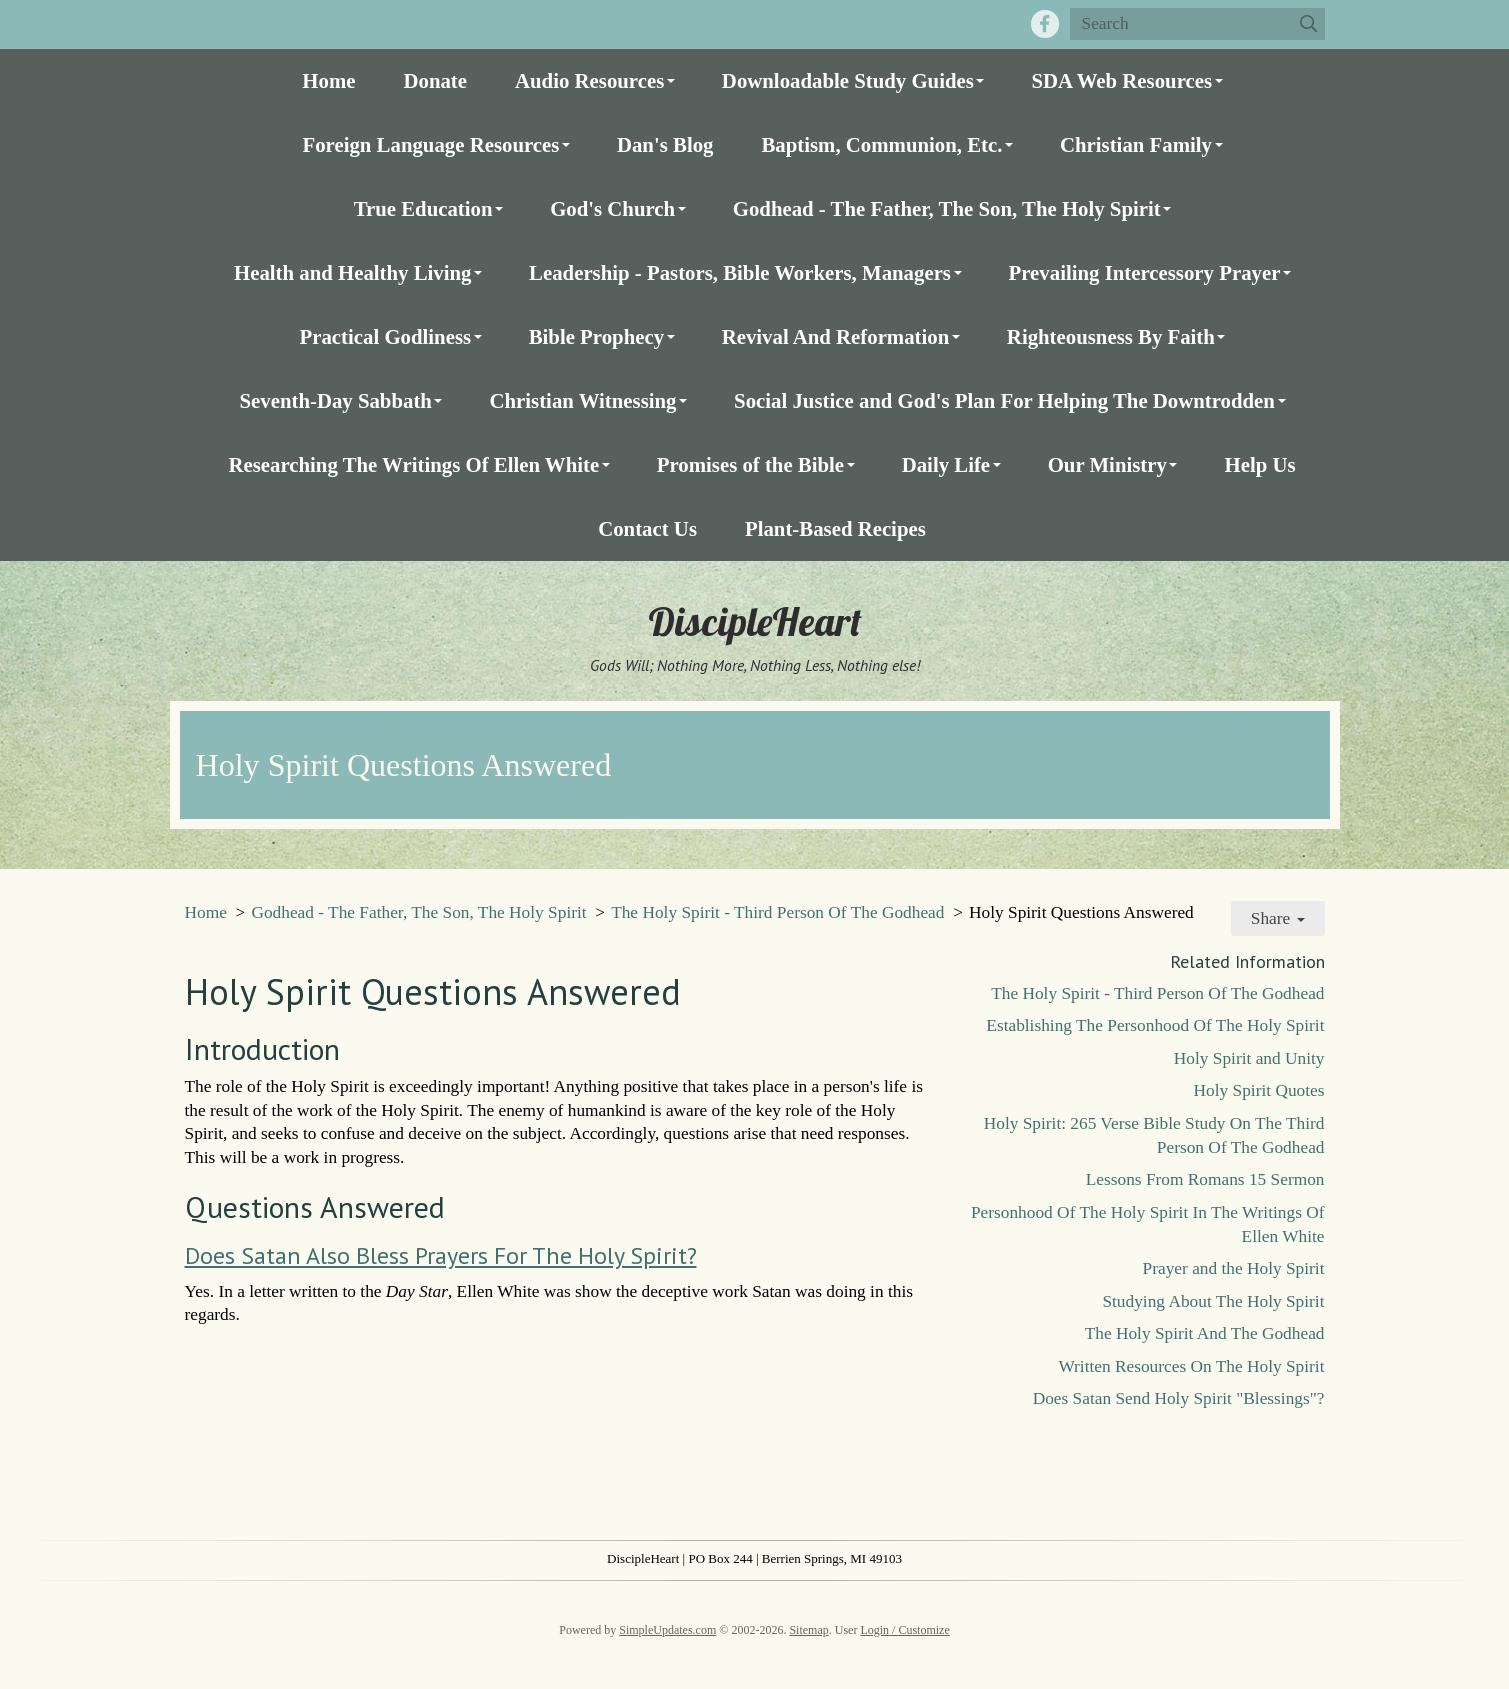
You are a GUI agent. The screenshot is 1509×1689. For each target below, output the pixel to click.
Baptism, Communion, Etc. (881, 144)
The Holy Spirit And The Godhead (1205, 1333)
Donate (435, 80)
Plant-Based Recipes (835, 528)
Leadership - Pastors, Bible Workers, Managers (740, 272)
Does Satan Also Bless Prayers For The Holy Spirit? (441, 1255)
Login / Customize (904, 1630)
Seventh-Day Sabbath (335, 400)
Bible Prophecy (596, 336)
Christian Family (1136, 144)
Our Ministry (1107, 464)
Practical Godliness (386, 336)
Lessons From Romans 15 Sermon (1205, 1179)
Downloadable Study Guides (848, 80)
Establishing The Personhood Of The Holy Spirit (1155, 1025)
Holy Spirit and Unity (1249, 1058)
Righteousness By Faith (1111, 336)
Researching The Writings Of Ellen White (413, 464)
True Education (423, 208)
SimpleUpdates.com (667, 1630)
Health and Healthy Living (352, 272)
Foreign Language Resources (430, 144)
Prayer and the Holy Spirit (1234, 1268)
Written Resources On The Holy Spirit (1191, 1366)
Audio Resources (589, 80)
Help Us (1259, 464)
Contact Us (647, 528)
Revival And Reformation (836, 336)
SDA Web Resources (1121, 80)
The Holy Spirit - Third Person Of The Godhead (777, 912)
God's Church (612, 208)
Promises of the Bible (750, 464)
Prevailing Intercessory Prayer (1145, 272)
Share (1278, 918)
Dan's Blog (665, 144)
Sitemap (808, 1630)
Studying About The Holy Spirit (1213, 1301)
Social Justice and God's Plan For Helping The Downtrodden (1004, 400)
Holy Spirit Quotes (1259, 1090)
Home (328, 80)
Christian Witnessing (582, 400)
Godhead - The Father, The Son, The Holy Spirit (947, 208)
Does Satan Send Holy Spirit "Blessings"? (1179, 1398)
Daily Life (946, 464)
